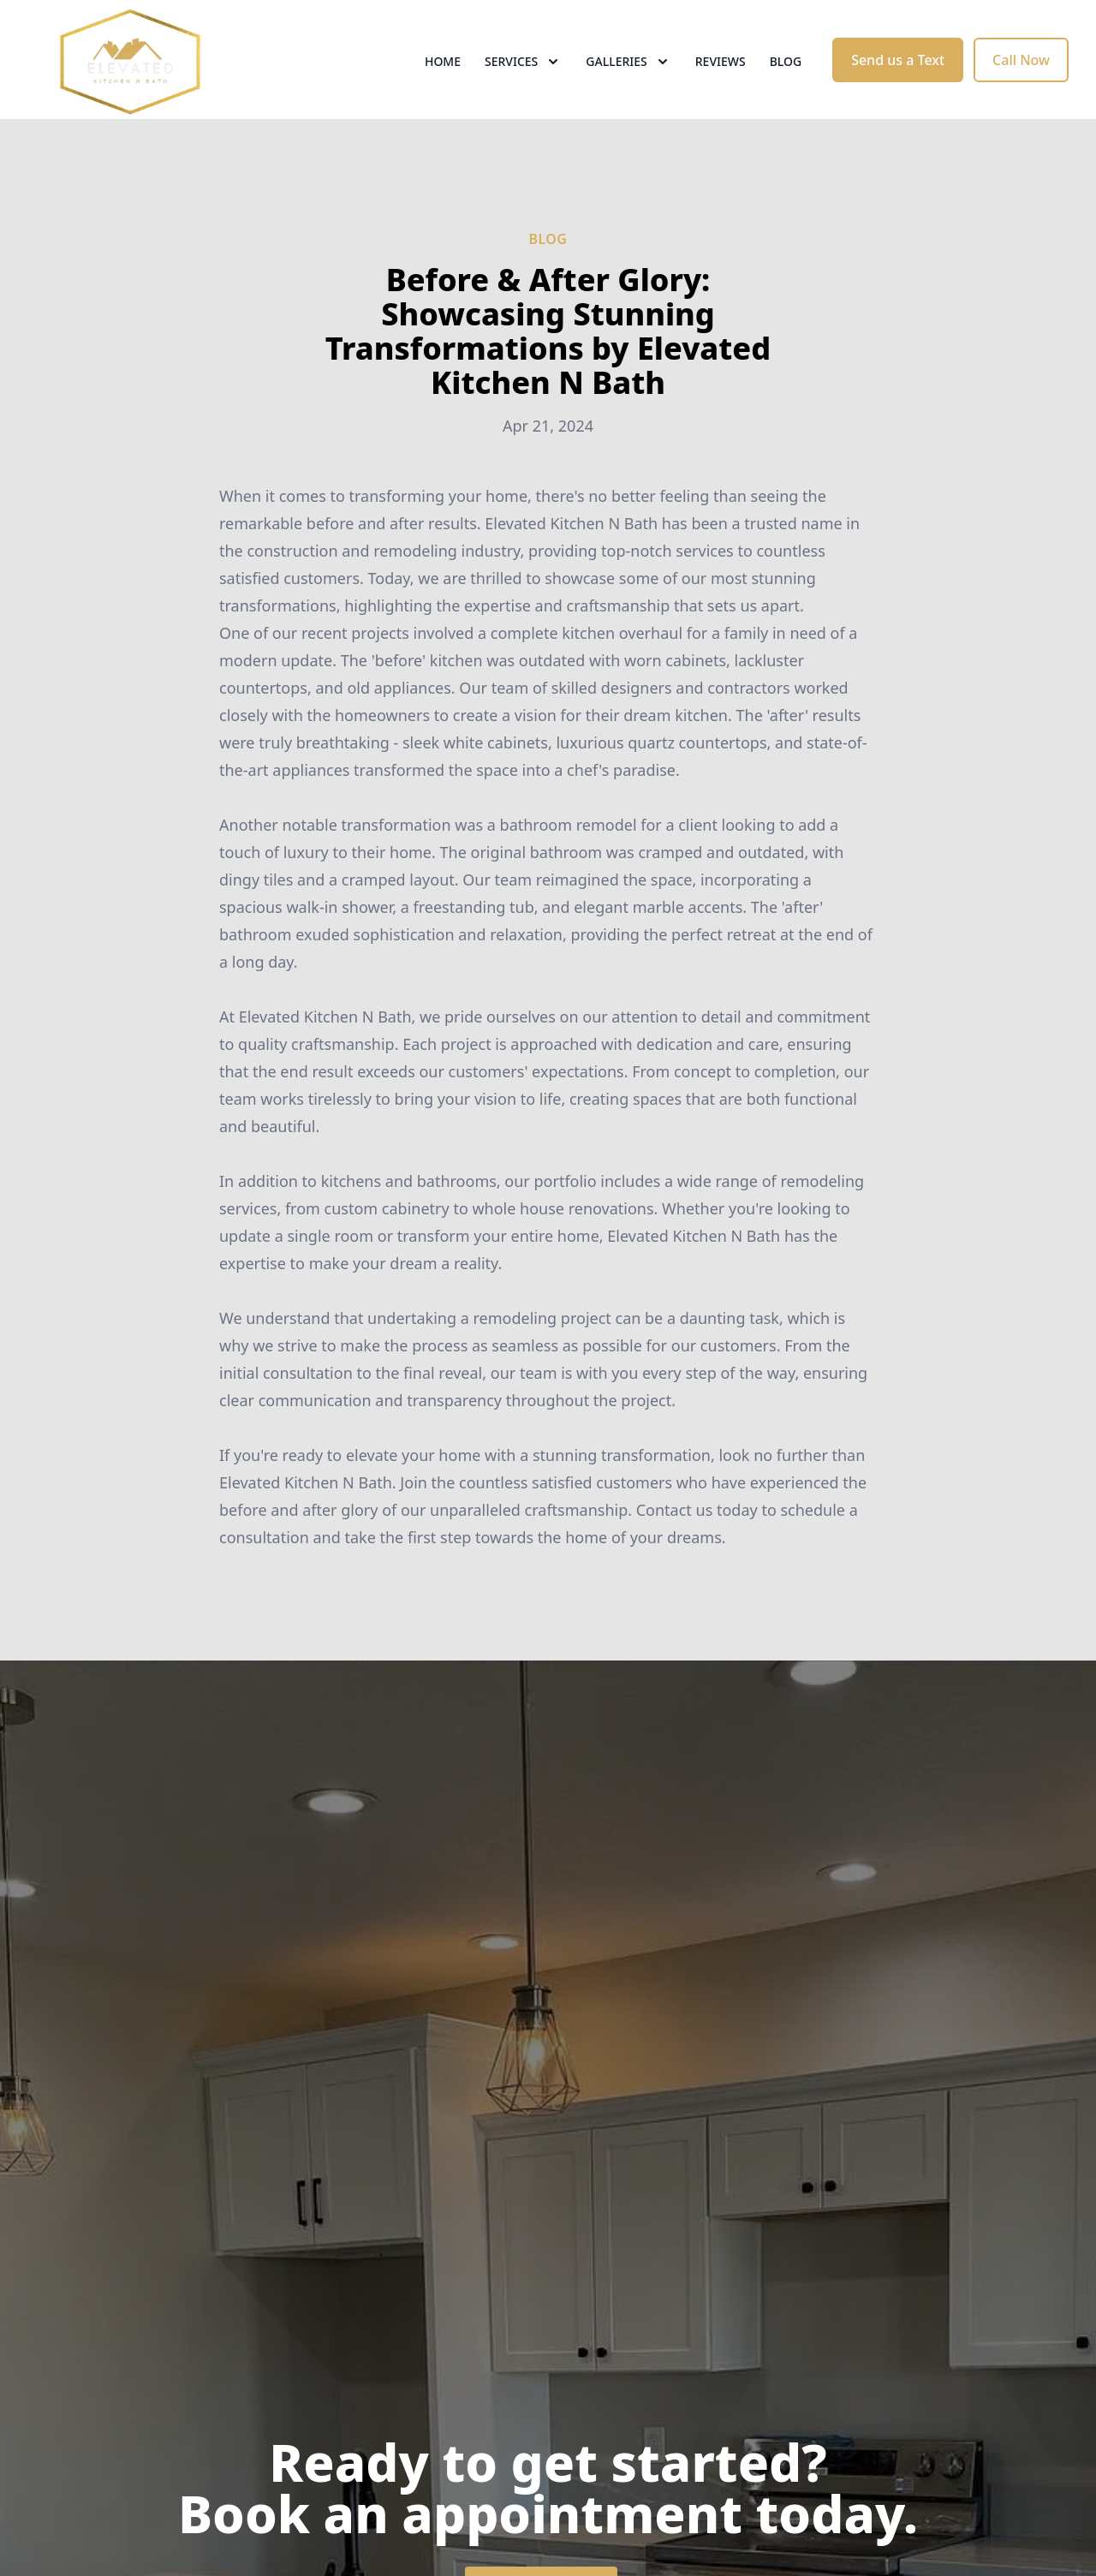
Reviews (720, 77)
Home (443, 77)
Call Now (1021, 75)
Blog (786, 77)
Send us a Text (897, 75)
